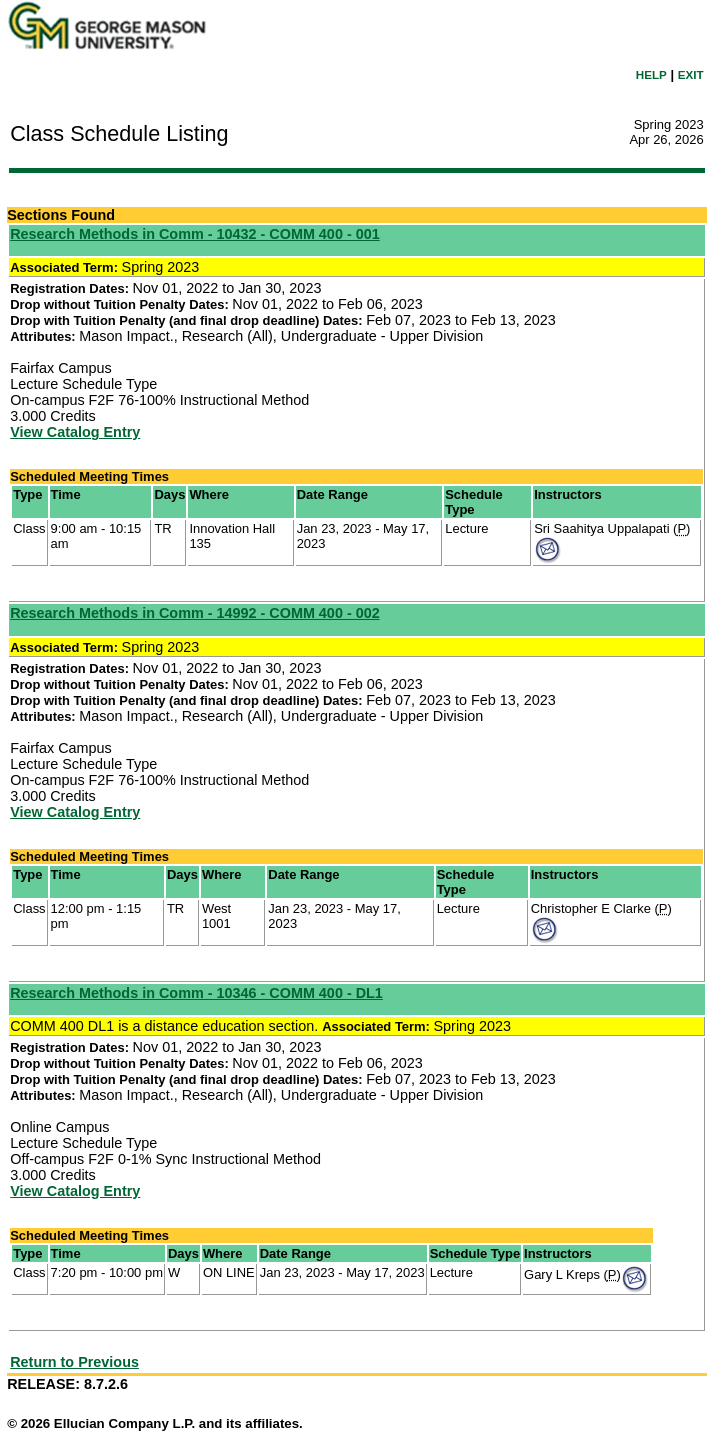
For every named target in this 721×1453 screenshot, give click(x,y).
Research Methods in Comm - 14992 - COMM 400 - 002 (194, 613)
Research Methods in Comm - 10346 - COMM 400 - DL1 (196, 993)
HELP (651, 74)
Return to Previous (74, 1362)
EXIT (691, 74)
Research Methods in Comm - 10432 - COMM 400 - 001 (194, 234)
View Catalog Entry (75, 432)
